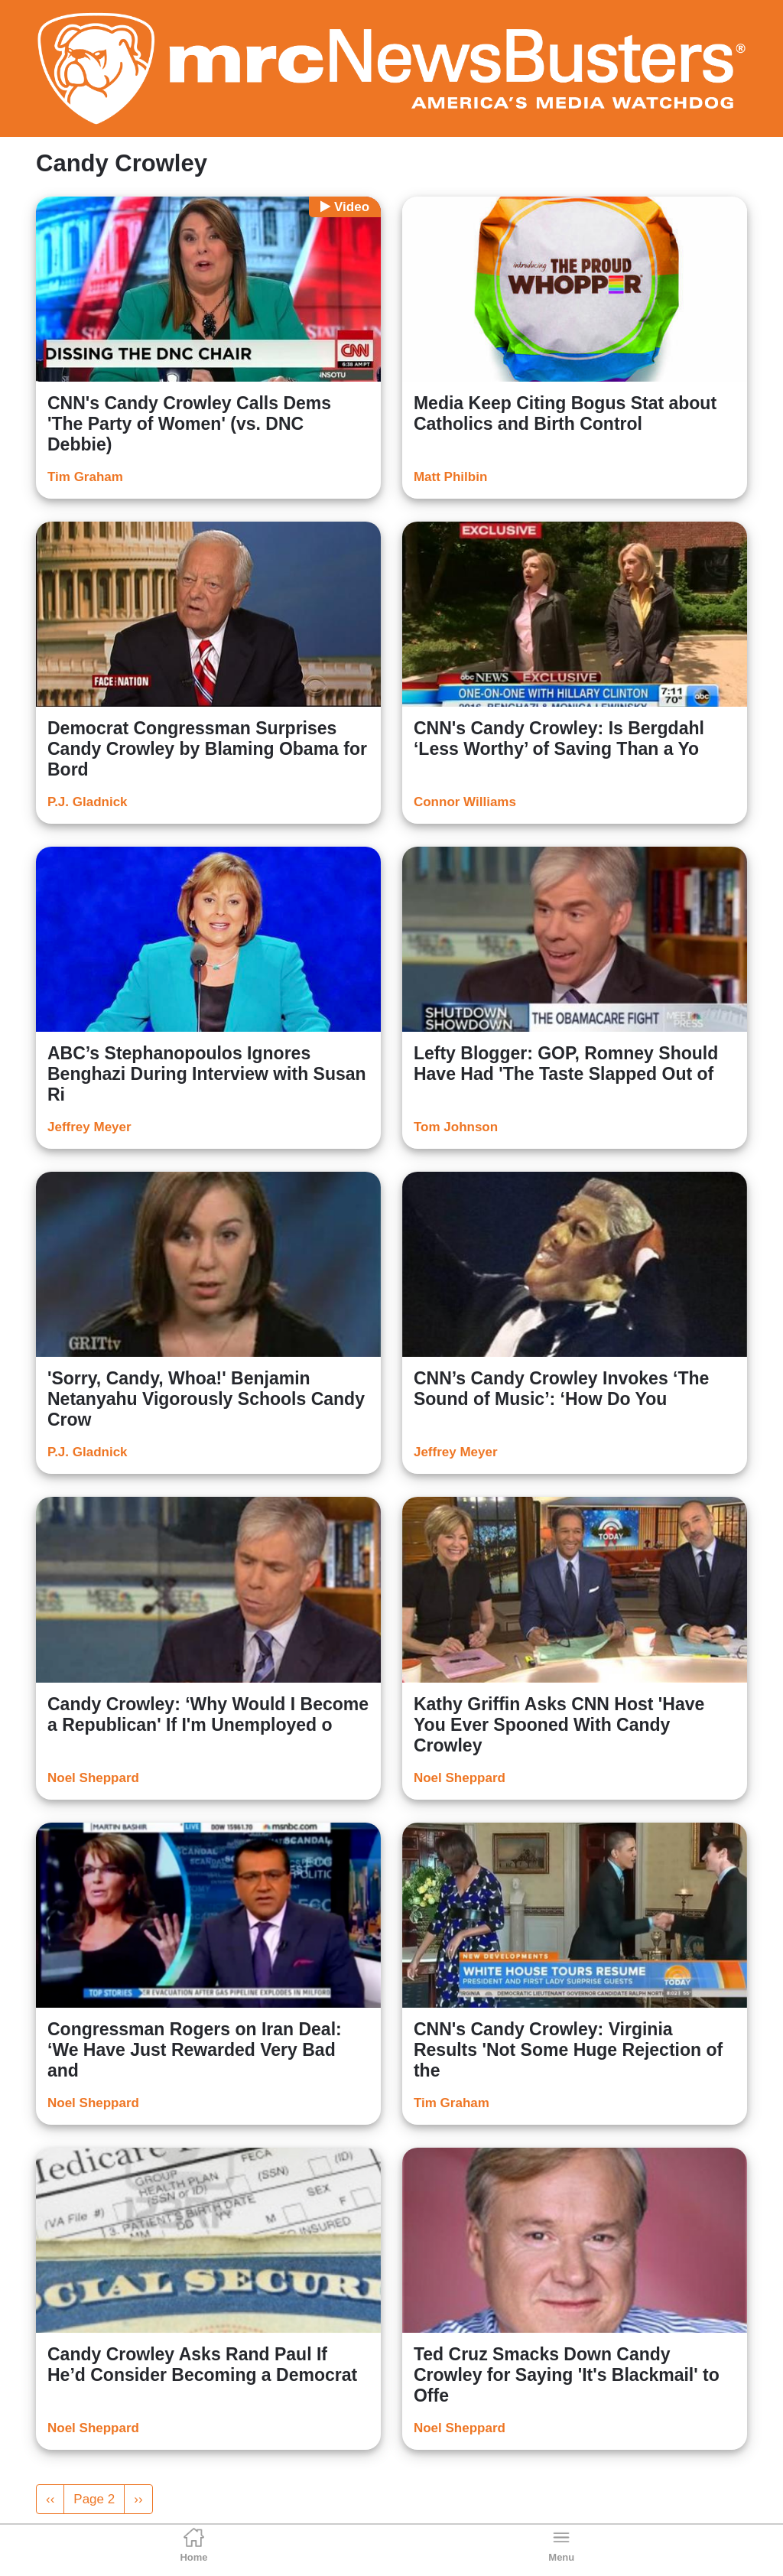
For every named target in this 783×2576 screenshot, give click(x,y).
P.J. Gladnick (87, 802)
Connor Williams (465, 802)
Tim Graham (85, 477)
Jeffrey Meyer (89, 1127)
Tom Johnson (456, 1127)
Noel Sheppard (93, 1778)
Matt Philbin (450, 477)
